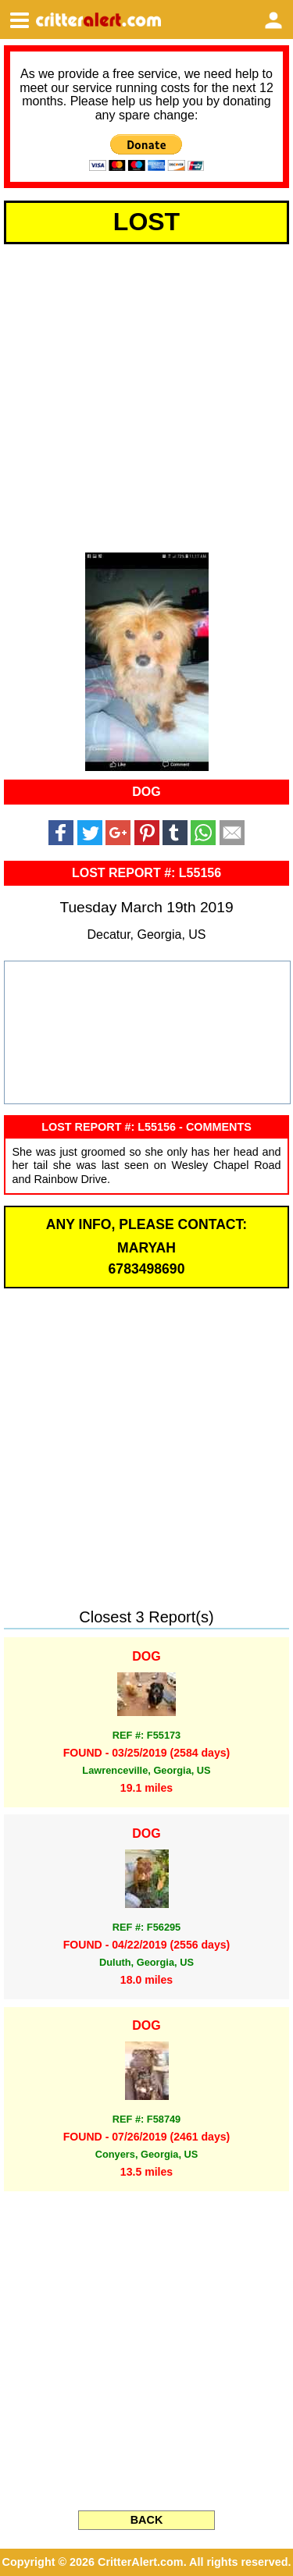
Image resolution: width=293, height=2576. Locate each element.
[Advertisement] (146, 395)
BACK (146, 2520)
